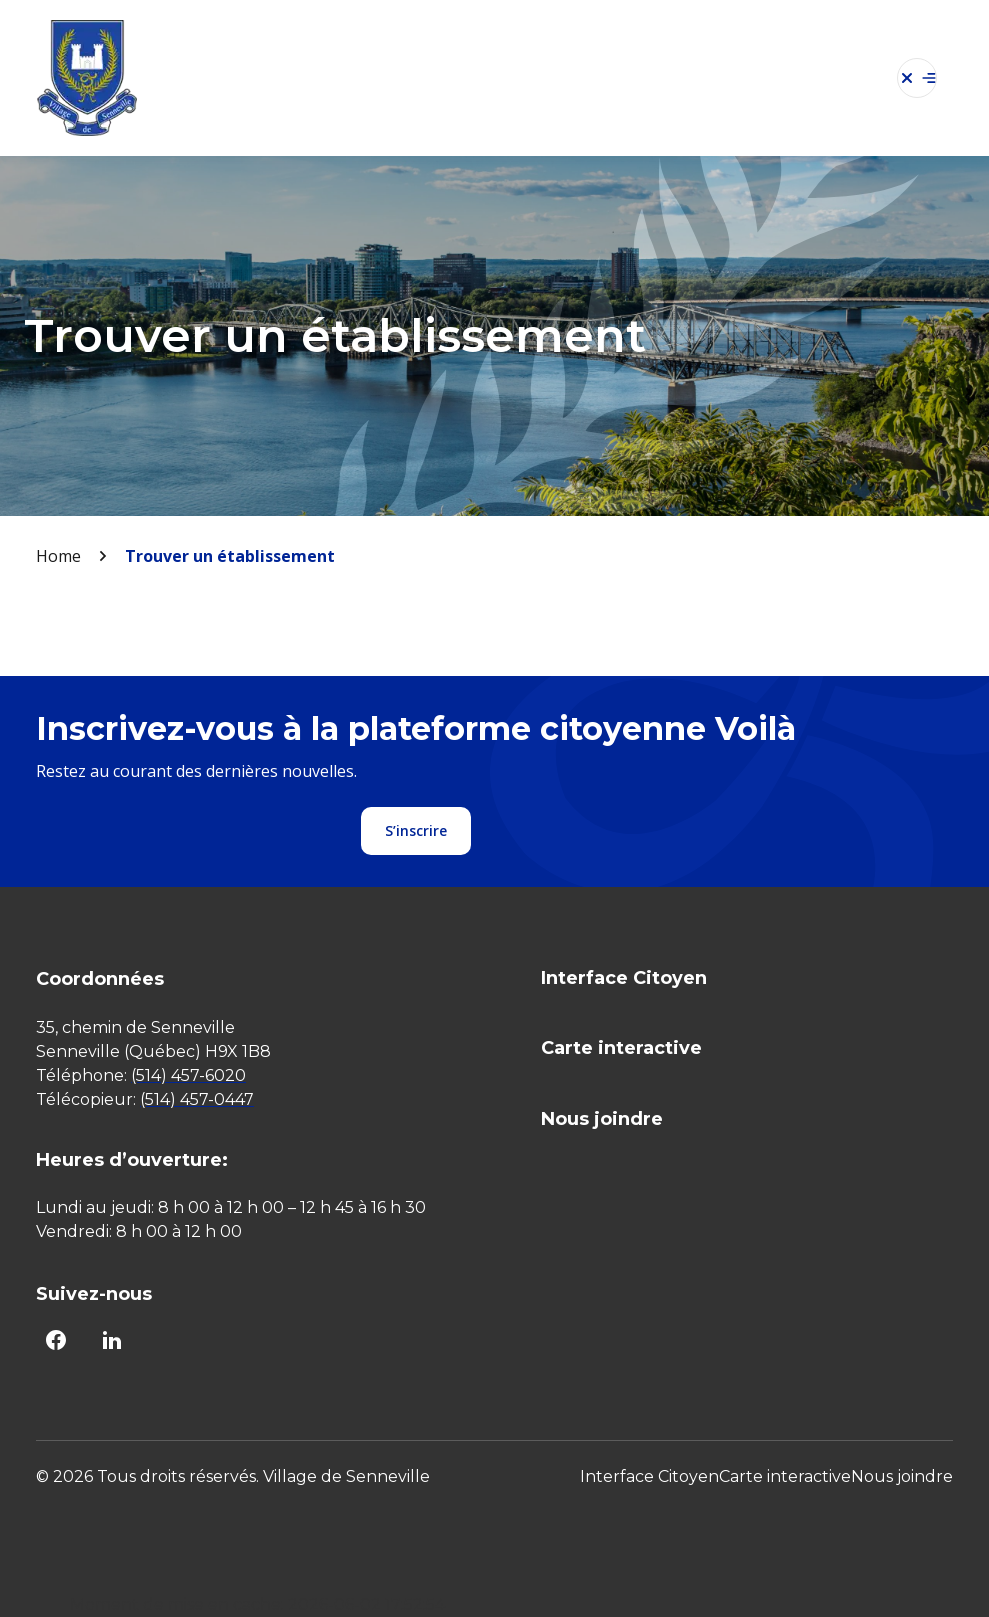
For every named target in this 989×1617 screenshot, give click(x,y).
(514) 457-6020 (188, 1075)
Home (58, 556)
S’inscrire (416, 830)
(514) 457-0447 (197, 1099)
